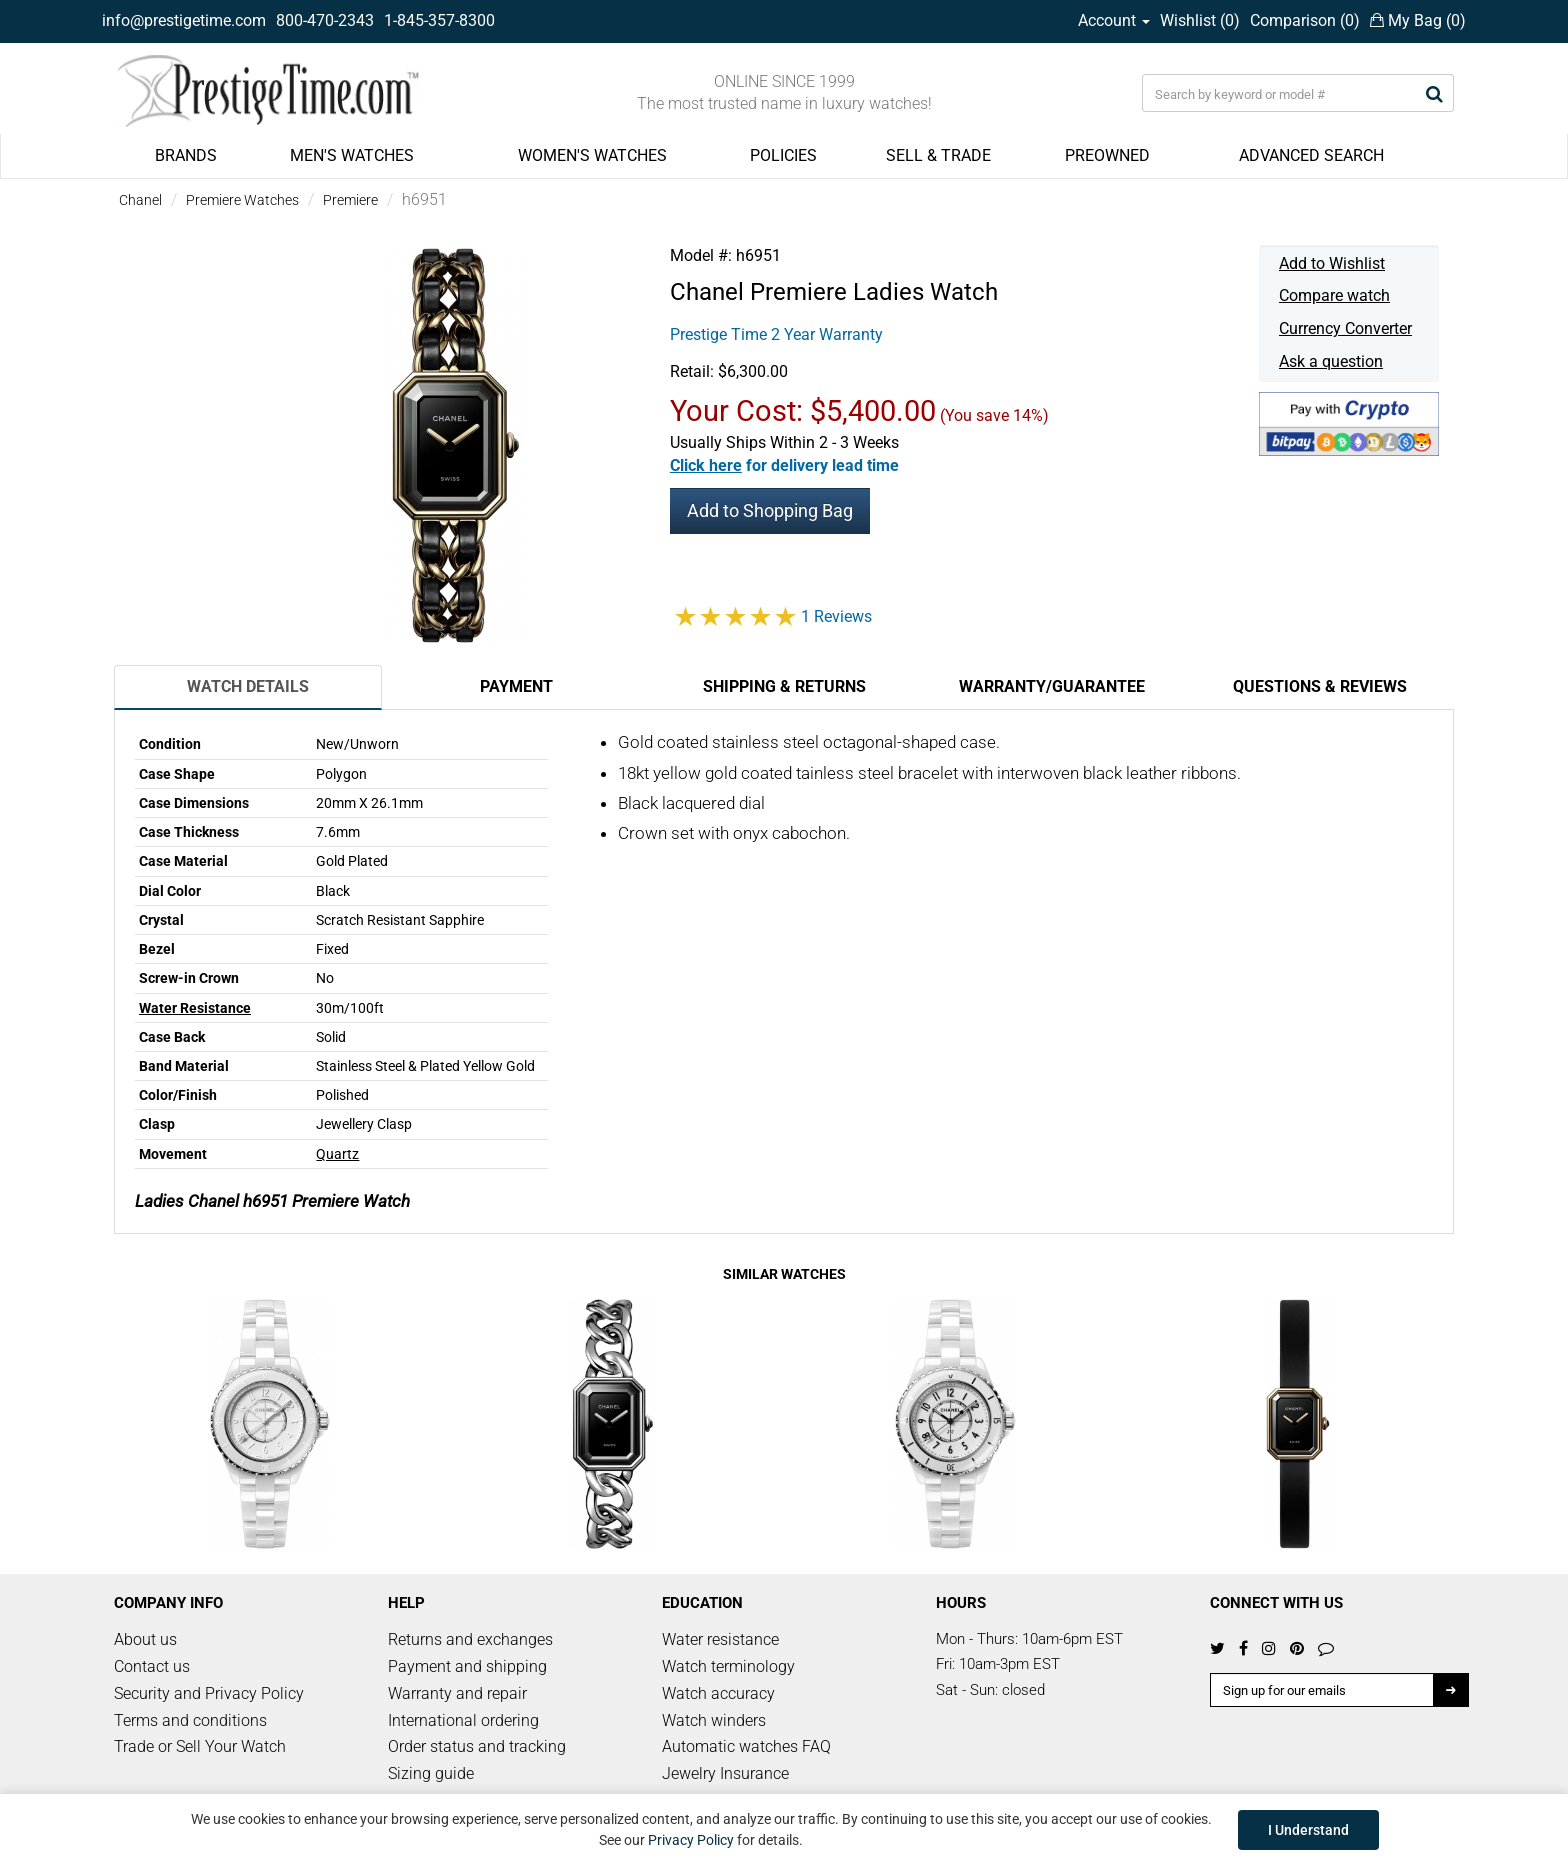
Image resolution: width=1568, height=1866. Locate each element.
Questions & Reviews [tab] (1320, 686)
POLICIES (783, 155)
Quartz (337, 1154)
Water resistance (720, 1639)
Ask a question (1331, 361)
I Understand (1308, 1830)
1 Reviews (836, 616)
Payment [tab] (516, 686)
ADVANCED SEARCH (1311, 155)
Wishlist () (1200, 20)
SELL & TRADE (938, 155)
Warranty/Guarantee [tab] (1052, 686)
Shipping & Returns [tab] (784, 686)
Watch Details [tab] (248, 686)
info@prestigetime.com (184, 20)
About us (145, 1639)
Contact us (152, 1666)
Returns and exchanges (470, 1639)
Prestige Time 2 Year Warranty (776, 334)
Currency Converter (1345, 328)
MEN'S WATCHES (352, 155)
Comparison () (1305, 20)
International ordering (463, 1720)
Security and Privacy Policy (209, 1693)
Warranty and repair (457, 1693)
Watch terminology (728, 1666)
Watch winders (714, 1720)
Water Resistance (195, 1008)
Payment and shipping (467, 1666)
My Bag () (1418, 20)
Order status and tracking (477, 1746)
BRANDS (186, 155)
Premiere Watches (242, 200)
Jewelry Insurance (725, 1773)
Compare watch (1334, 295)
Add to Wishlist (1332, 263)
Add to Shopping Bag (770, 510)
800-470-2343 (325, 20)
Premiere (350, 200)
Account (1114, 20)
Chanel (140, 200)
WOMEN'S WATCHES (592, 155)
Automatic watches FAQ (746, 1746)
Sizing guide (431, 1773)
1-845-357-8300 (439, 20)
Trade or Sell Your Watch (200, 1746)
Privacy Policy (691, 1840)
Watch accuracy (718, 1693)
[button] (784, 465)
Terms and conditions (190, 1720)
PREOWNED (1107, 155)
